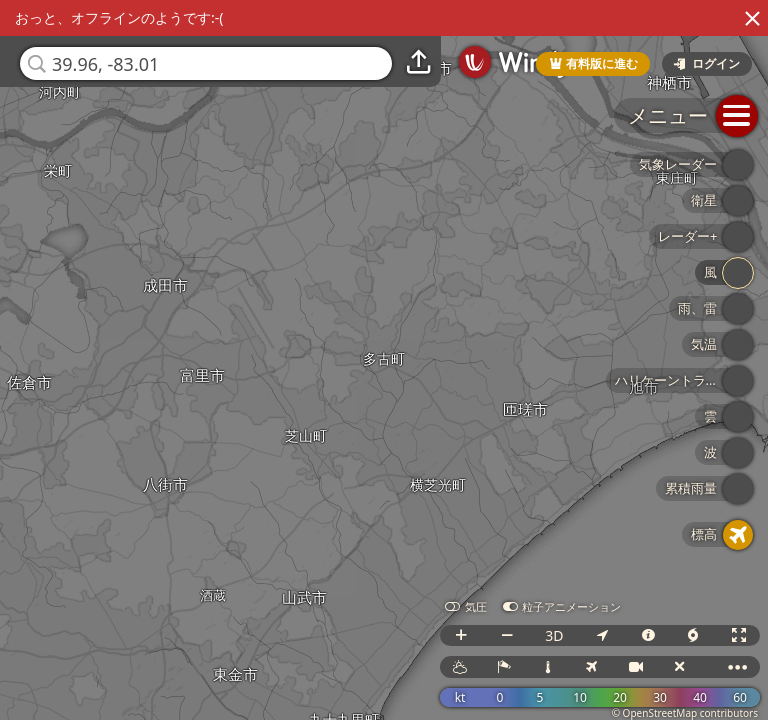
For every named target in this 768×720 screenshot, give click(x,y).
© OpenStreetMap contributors (685, 713)
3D (554, 635)
